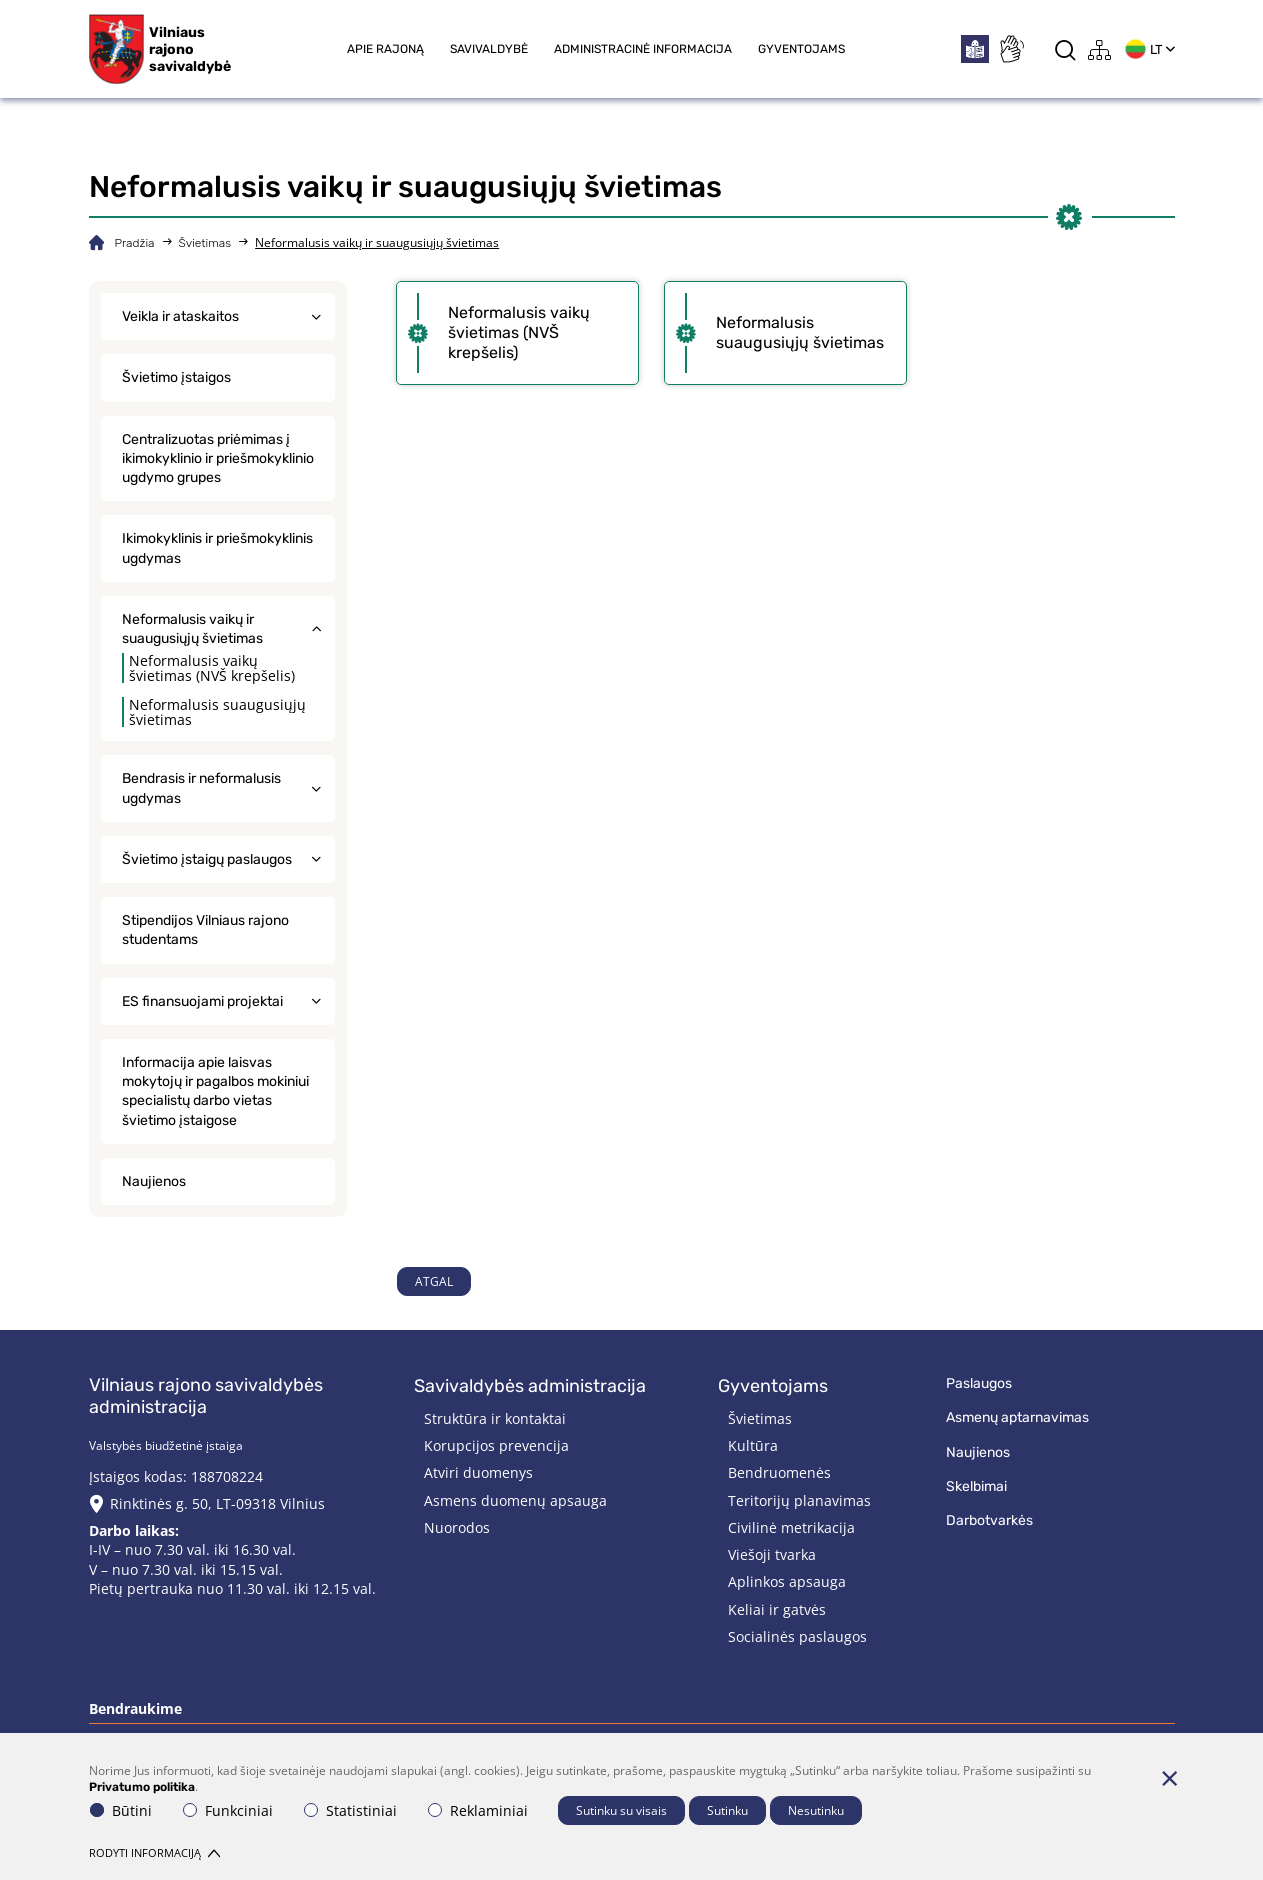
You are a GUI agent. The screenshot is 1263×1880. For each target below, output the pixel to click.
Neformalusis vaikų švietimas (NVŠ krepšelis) (212, 668)
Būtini (121, 1810)
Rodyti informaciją (154, 1852)
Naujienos (978, 1452)
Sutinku (727, 1810)
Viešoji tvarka (772, 1554)
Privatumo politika (142, 1787)
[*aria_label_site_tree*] (1100, 49)
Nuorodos (457, 1527)
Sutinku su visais (621, 1810)
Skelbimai (976, 1486)
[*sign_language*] (1011, 49)
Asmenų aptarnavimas (1017, 1417)
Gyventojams (801, 49)
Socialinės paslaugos (797, 1636)
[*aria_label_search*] (1065, 49)
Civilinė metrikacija (791, 1527)
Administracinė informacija (643, 49)
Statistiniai (350, 1810)
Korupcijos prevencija (496, 1445)
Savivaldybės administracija (530, 1386)
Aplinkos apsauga (787, 1581)
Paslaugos (979, 1383)
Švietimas (205, 243)
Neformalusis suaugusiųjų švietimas (217, 712)
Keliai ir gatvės (777, 1609)
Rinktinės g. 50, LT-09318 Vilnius (217, 1503)
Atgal (434, 1281)
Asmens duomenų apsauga (515, 1500)
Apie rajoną (385, 49)
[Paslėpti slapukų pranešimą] (1170, 1778)
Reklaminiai (478, 1810)
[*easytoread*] (975, 49)
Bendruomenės (779, 1472)
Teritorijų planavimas (799, 1500)
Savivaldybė (489, 49)
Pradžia (135, 243)
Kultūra (753, 1445)
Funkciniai (228, 1810)
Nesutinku (816, 1810)
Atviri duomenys (478, 1472)
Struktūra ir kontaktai (495, 1418)
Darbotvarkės (989, 1520)
